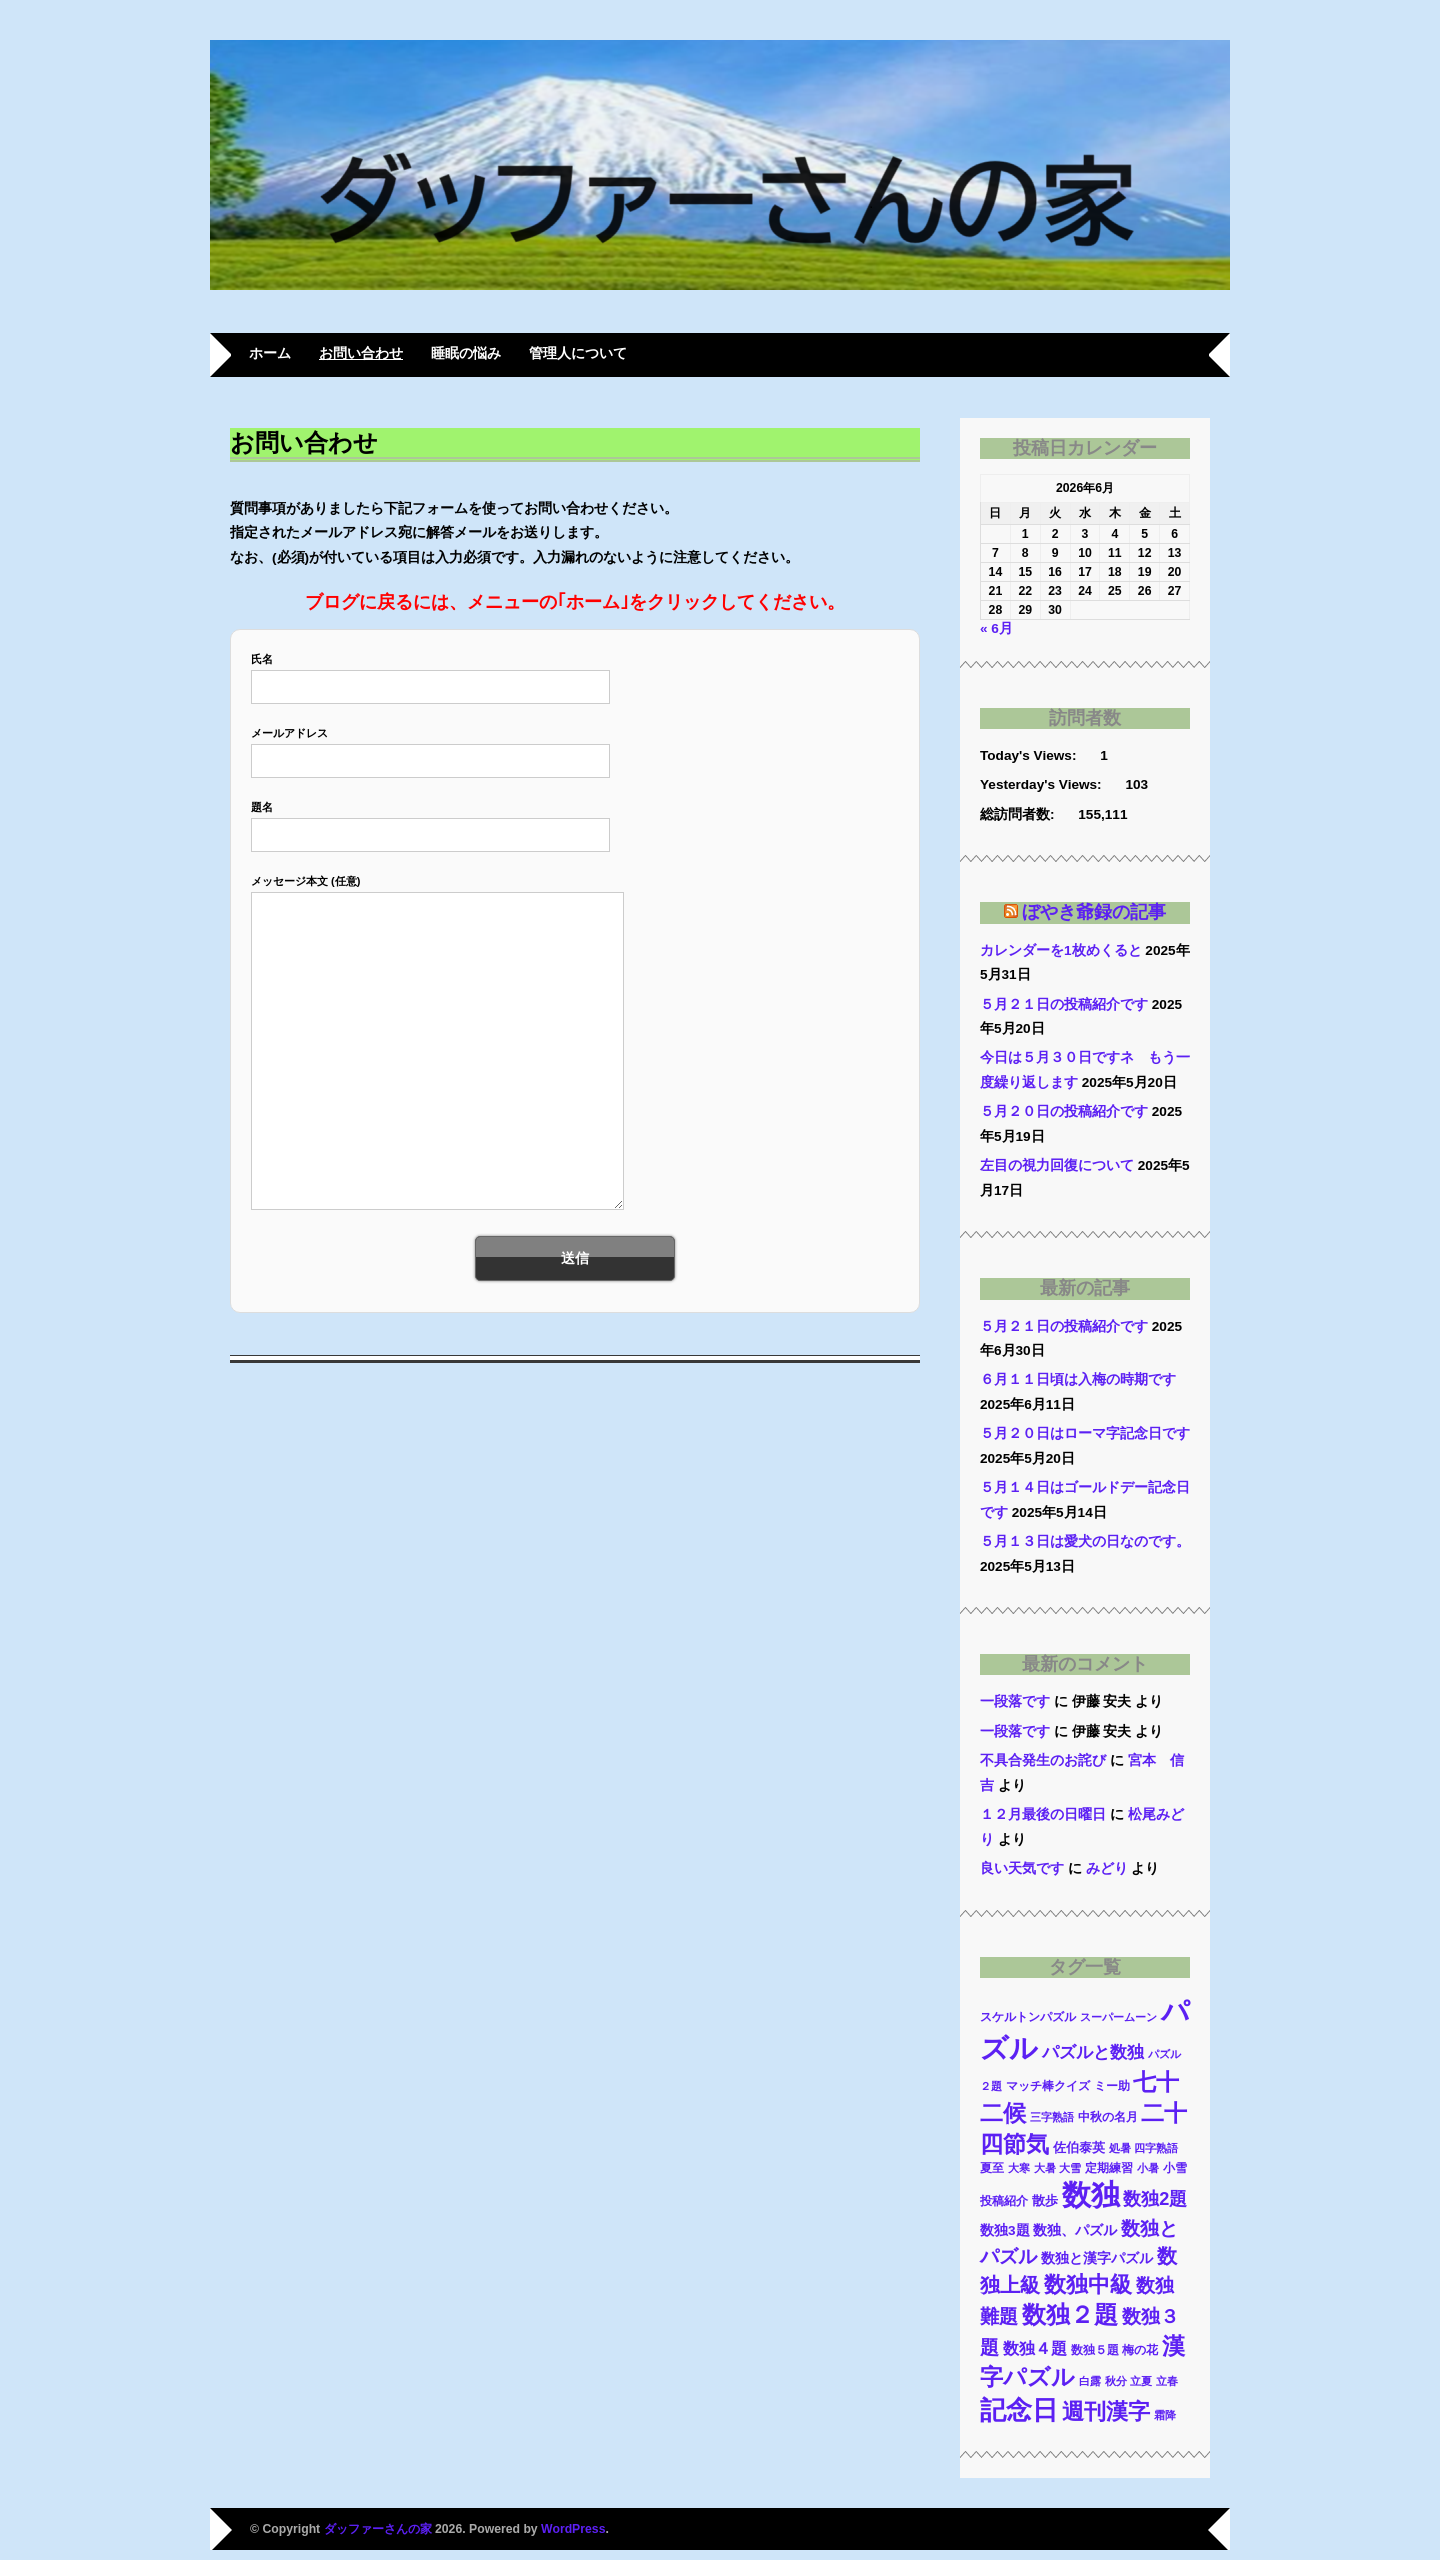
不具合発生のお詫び (1043, 1760)
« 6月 (996, 628)
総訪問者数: (1019, 814)
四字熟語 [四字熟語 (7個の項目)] (1156, 2148)
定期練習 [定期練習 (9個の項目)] (1109, 2167)
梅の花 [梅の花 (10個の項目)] (1140, 2350)
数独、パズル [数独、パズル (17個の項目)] (1075, 2230)
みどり (1107, 1868)
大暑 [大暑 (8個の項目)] (1045, 2168)
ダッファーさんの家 (378, 2529)
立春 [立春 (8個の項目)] (1167, 2381)
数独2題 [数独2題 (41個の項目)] (1155, 2199)
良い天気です (1022, 1868)
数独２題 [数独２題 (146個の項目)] (1070, 2314)
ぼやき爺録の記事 (1094, 912)
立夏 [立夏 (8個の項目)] (1141, 2381)
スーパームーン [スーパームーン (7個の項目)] (1118, 2017)
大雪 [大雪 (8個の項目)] (1070, 2168)
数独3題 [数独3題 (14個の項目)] (1005, 2230)
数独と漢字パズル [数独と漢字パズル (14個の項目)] (1097, 2258)
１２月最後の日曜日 (1043, 1814)
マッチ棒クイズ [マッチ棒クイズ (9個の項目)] (1048, 2085)
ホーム (270, 353)
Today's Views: (1030, 755)
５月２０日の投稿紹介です (1064, 1111)
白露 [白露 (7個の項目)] (1090, 2381)
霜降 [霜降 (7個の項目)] (1165, 2415)
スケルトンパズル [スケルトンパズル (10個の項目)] (1028, 2017)
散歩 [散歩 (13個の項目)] (1045, 2200)
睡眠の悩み (466, 353)
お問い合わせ (361, 353)
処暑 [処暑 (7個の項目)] (1120, 2148)
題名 (430, 820)
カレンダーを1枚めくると (1061, 950)
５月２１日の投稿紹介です (1064, 1004)
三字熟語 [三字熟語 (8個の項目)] (1052, 2117)
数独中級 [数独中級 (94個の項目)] (1088, 2284)
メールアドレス (430, 746)
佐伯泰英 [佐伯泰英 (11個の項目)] (1079, 2148)
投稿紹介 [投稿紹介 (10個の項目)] (1004, 2201)
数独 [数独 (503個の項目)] (1091, 2194)
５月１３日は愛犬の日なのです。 (1085, 1541)
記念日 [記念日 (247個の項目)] (1019, 2410)
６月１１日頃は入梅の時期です (1078, 1379)
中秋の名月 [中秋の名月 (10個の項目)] (1108, 2117)
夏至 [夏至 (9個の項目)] (992, 2167)
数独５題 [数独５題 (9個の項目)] (1095, 2349)
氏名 (430, 672)
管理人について (578, 353)
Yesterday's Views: (1042, 784)
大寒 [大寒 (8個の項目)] (1019, 2168)
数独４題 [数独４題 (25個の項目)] (1035, 2348)
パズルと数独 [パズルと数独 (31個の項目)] (1093, 2052)
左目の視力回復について (1057, 1165)
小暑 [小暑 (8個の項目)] (1148, 2168)
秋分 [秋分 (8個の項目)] (1116, 2381)
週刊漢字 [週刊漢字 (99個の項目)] (1106, 2411)
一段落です (1015, 1701)
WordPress (573, 2529)
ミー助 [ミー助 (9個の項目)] (1112, 2085)
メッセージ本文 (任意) (433, 1043)
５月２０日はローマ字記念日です (1085, 1433)
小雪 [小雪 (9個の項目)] (1175, 2167)
